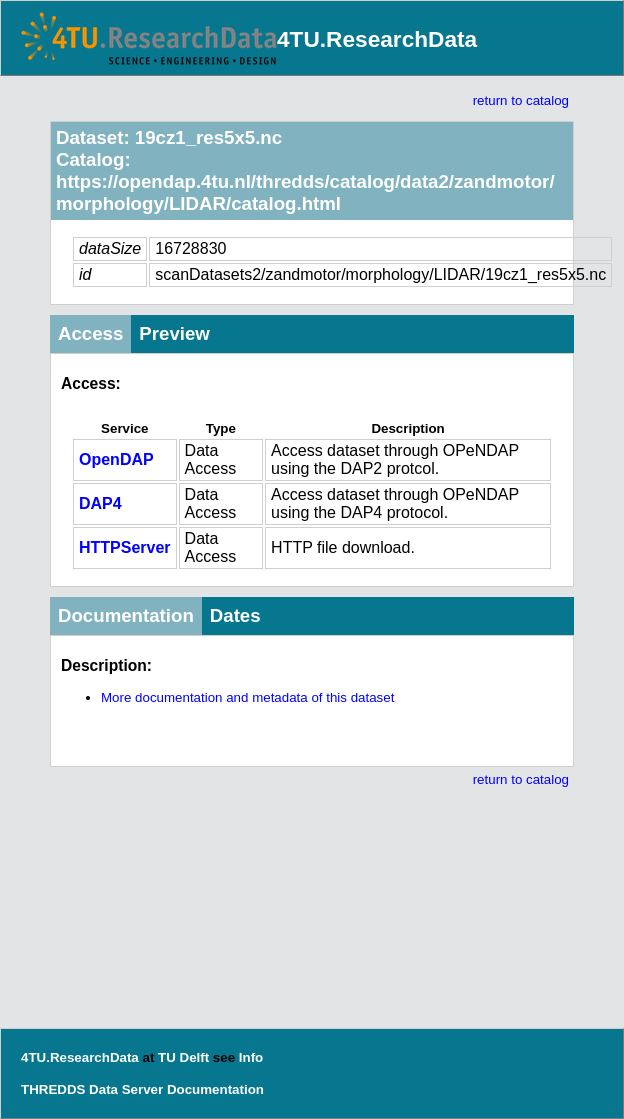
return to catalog (521, 100)
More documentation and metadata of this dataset (247, 697)
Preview (174, 333)
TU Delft (183, 1057)
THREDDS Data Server (92, 1089)
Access (90, 333)
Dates (235, 615)
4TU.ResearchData (377, 39)
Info (251, 1057)
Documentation (126, 615)
